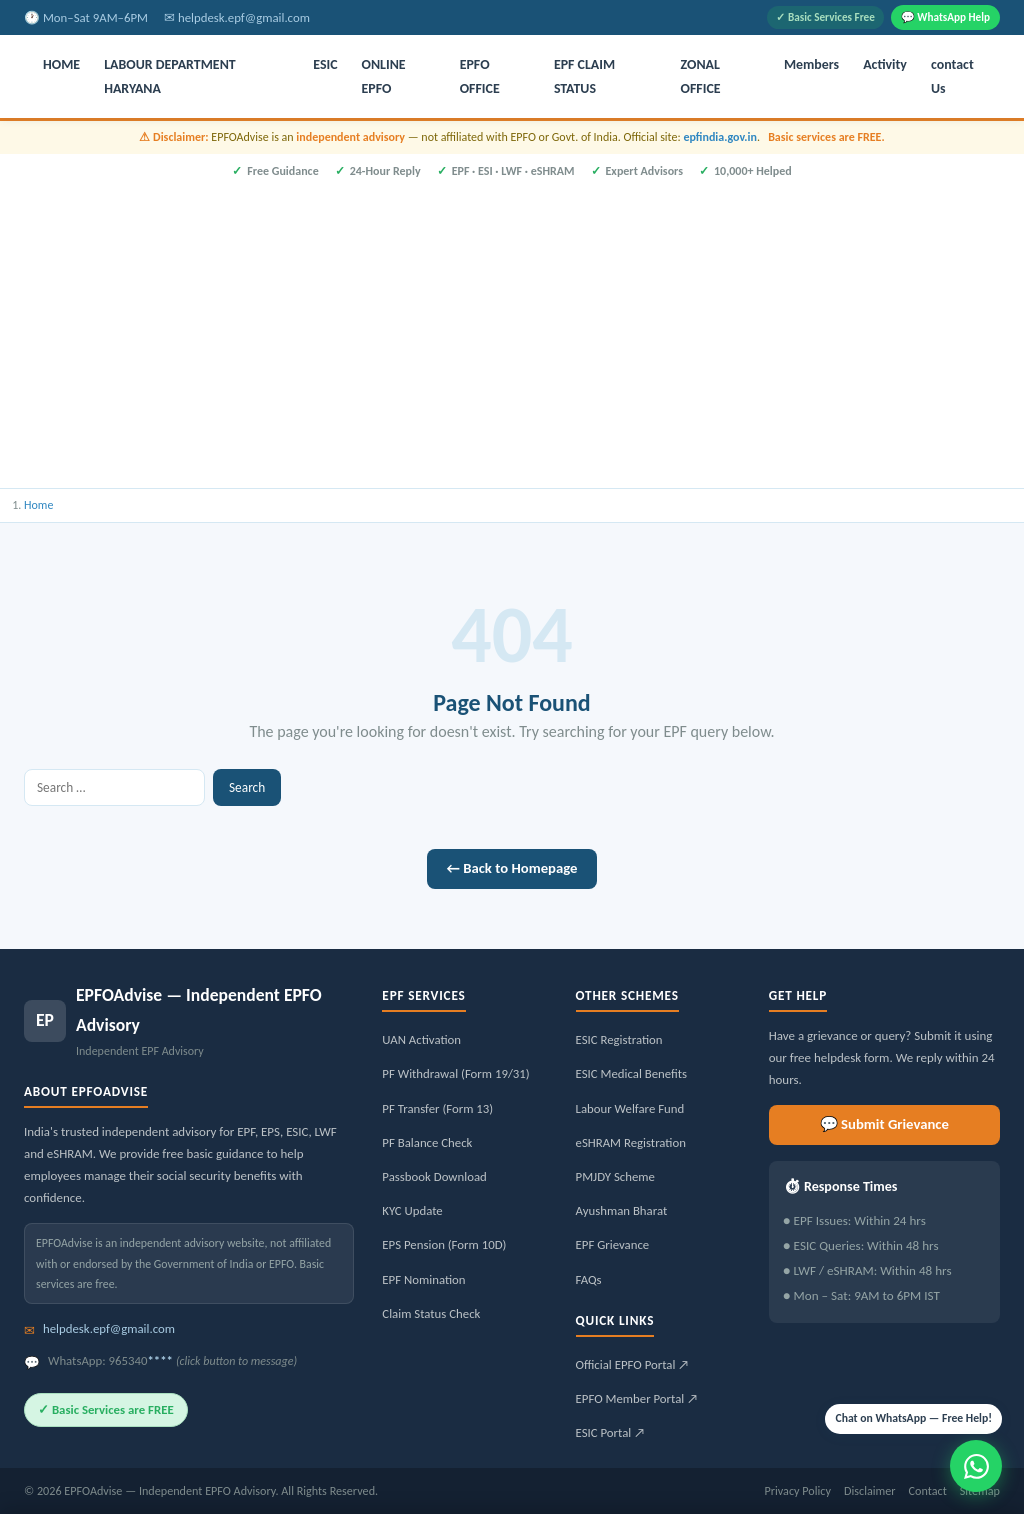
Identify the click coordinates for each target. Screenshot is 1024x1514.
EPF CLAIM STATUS (584, 76)
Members (811, 64)
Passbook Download (434, 1176)
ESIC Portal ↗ (611, 1432)
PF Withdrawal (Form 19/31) (455, 1073)
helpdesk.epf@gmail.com (244, 17)
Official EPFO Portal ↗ (633, 1364)
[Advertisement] (512, 331)
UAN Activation (421, 1039)
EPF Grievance (613, 1244)
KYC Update (412, 1210)
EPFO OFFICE (480, 76)
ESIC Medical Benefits (632, 1073)
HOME (61, 64)
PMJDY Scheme (615, 1176)
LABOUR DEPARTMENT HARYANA (170, 76)
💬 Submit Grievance (884, 1124)
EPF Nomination (423, 1279)
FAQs (589, 1279)
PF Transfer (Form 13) (437, 1108)
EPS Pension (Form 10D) (444, 1244)
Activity (885, 64)
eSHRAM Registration (631, 1142)
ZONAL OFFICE (701, 76)
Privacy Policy (797, 1490)
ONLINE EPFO (384, 76)
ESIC (325, 64)
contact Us (952, 76)
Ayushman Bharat (622, 1210)
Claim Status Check (431, 1313)
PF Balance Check (427, 1142)
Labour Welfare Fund (630, 1108)
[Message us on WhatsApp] (976, 1466)
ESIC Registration (619, 1039)
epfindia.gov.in (720, 137)
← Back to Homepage (512, 868)
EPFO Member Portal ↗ (637, 1398)
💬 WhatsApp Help (945, 17)
